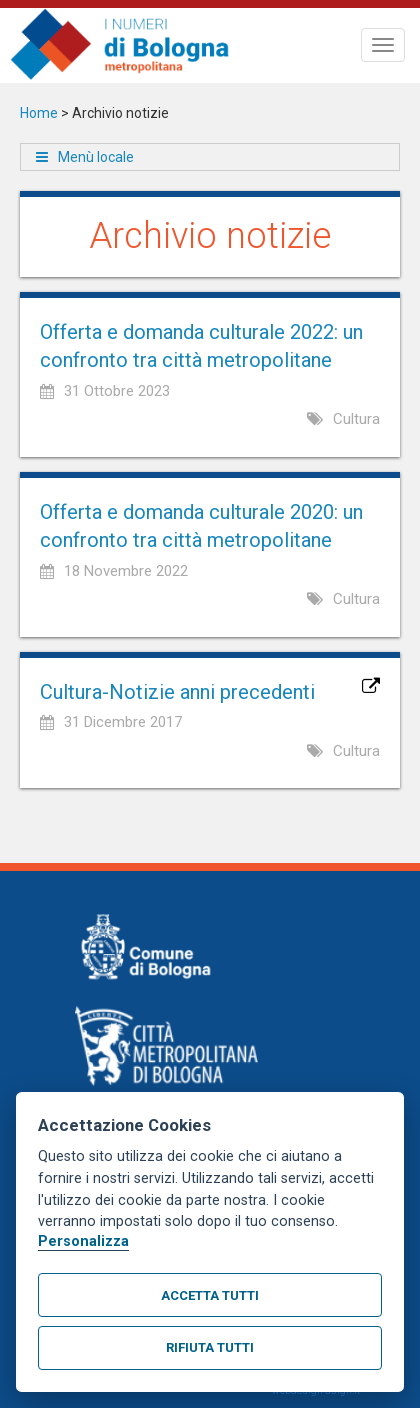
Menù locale (96, 157)
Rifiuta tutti (210, 1347)
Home (39, 113)
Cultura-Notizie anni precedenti (177, 692)
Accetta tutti (210, 1295)
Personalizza (83, 1241)
